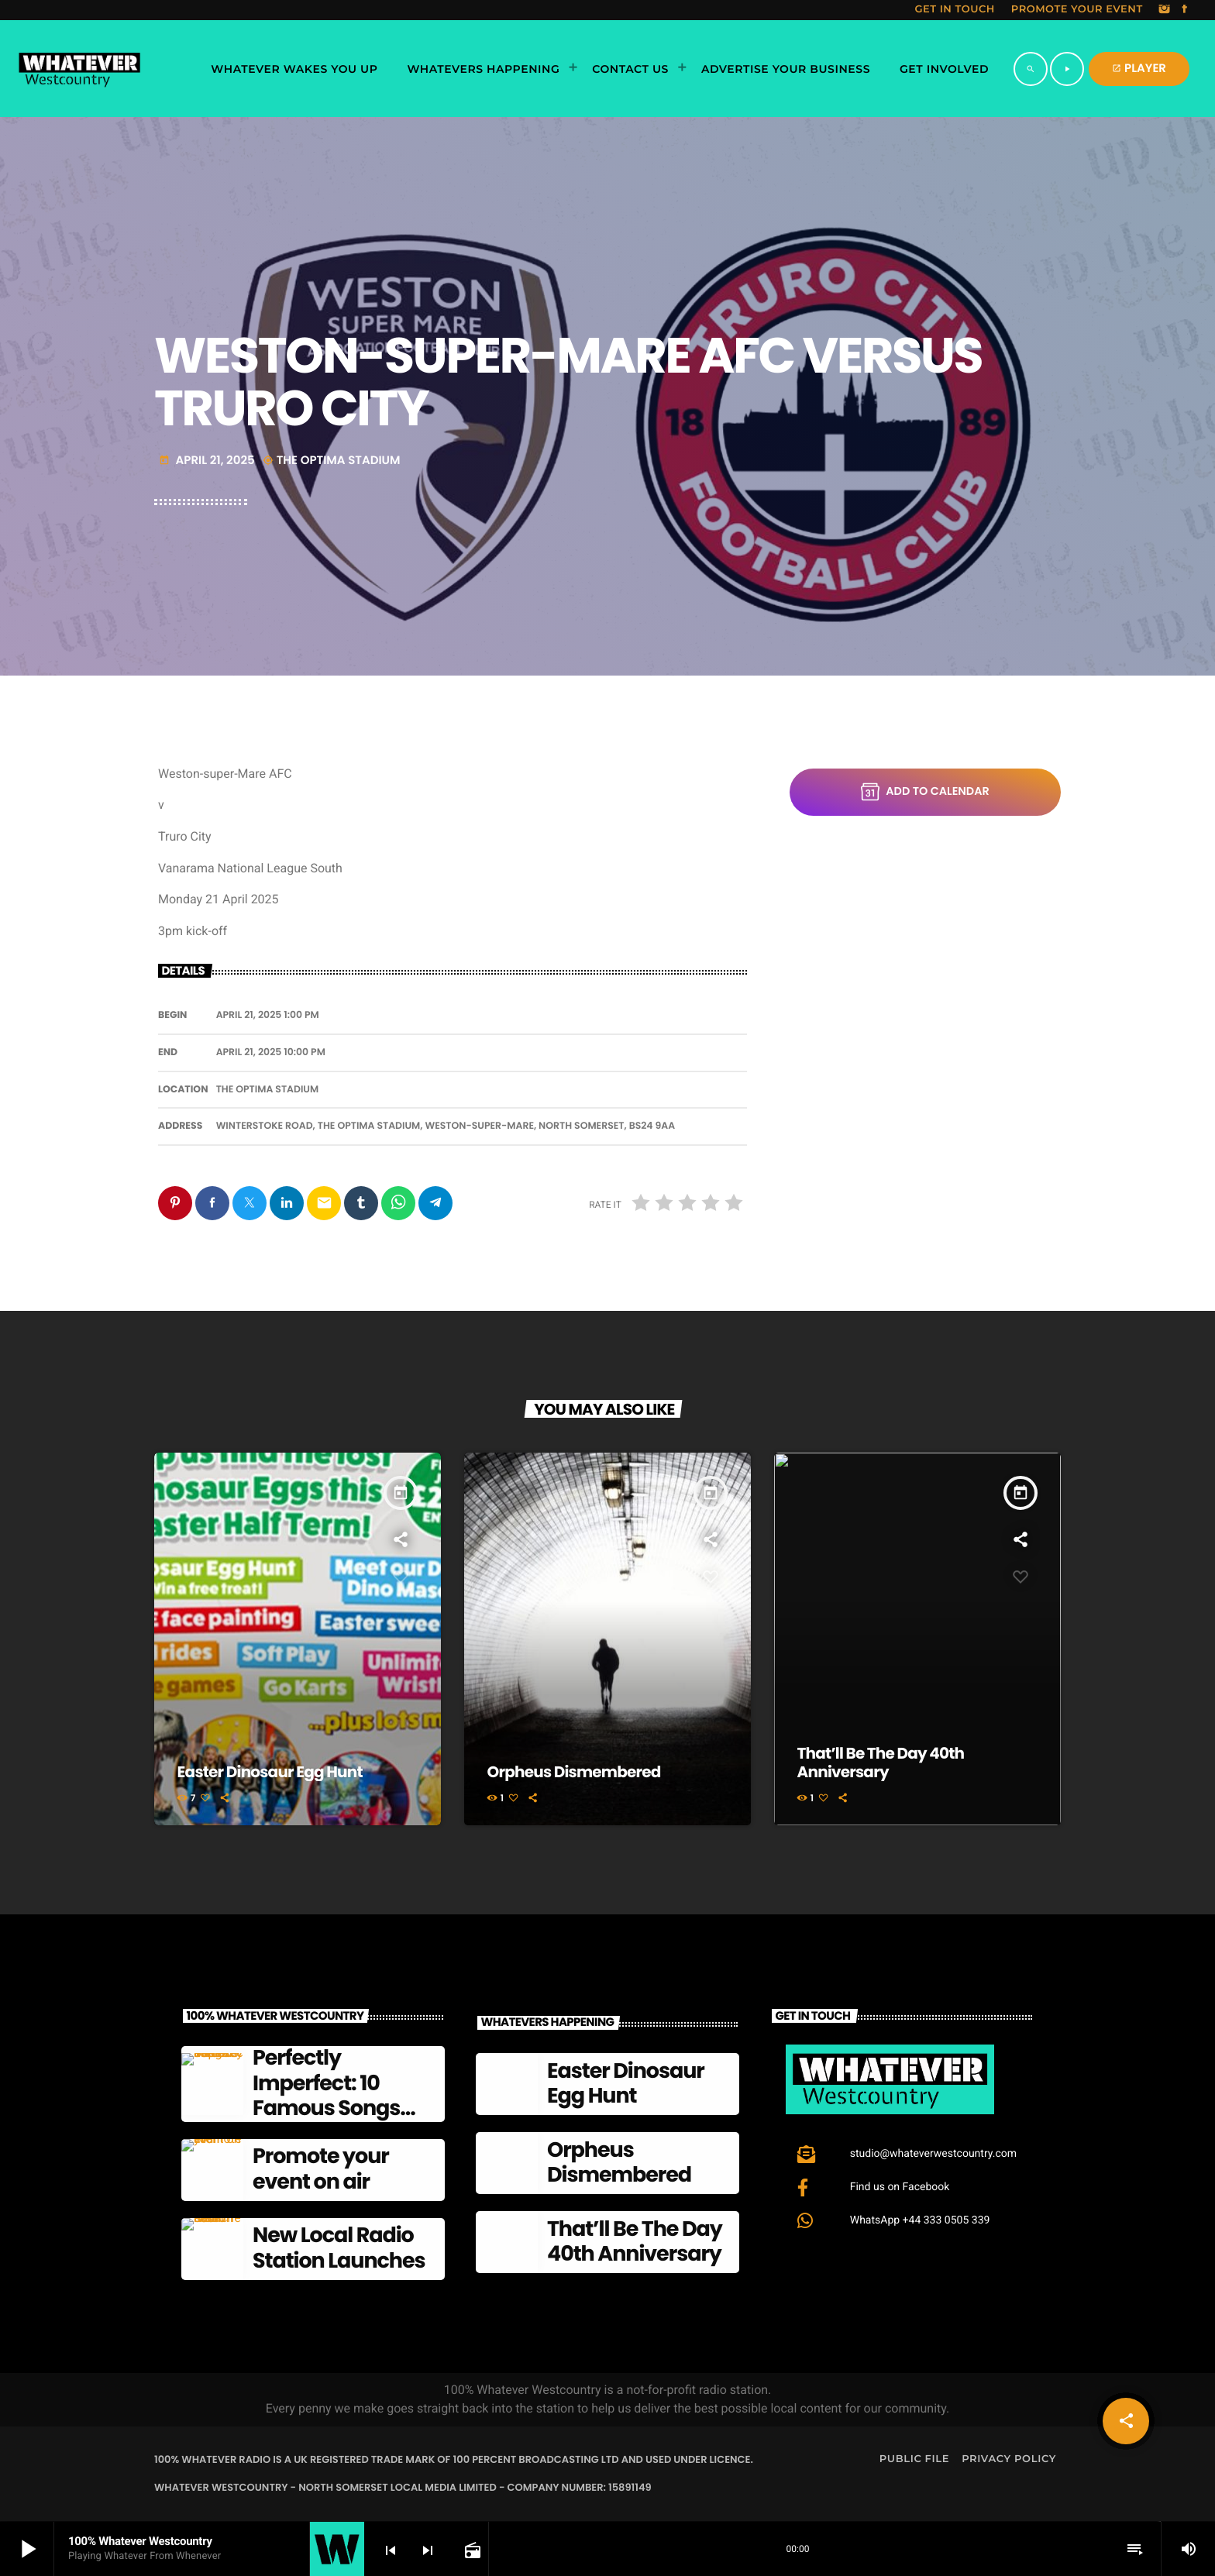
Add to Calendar (925, 791)
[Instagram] (1164, 10)
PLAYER (1139, 68)
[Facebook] (1185, 10)
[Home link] (79, 69)
